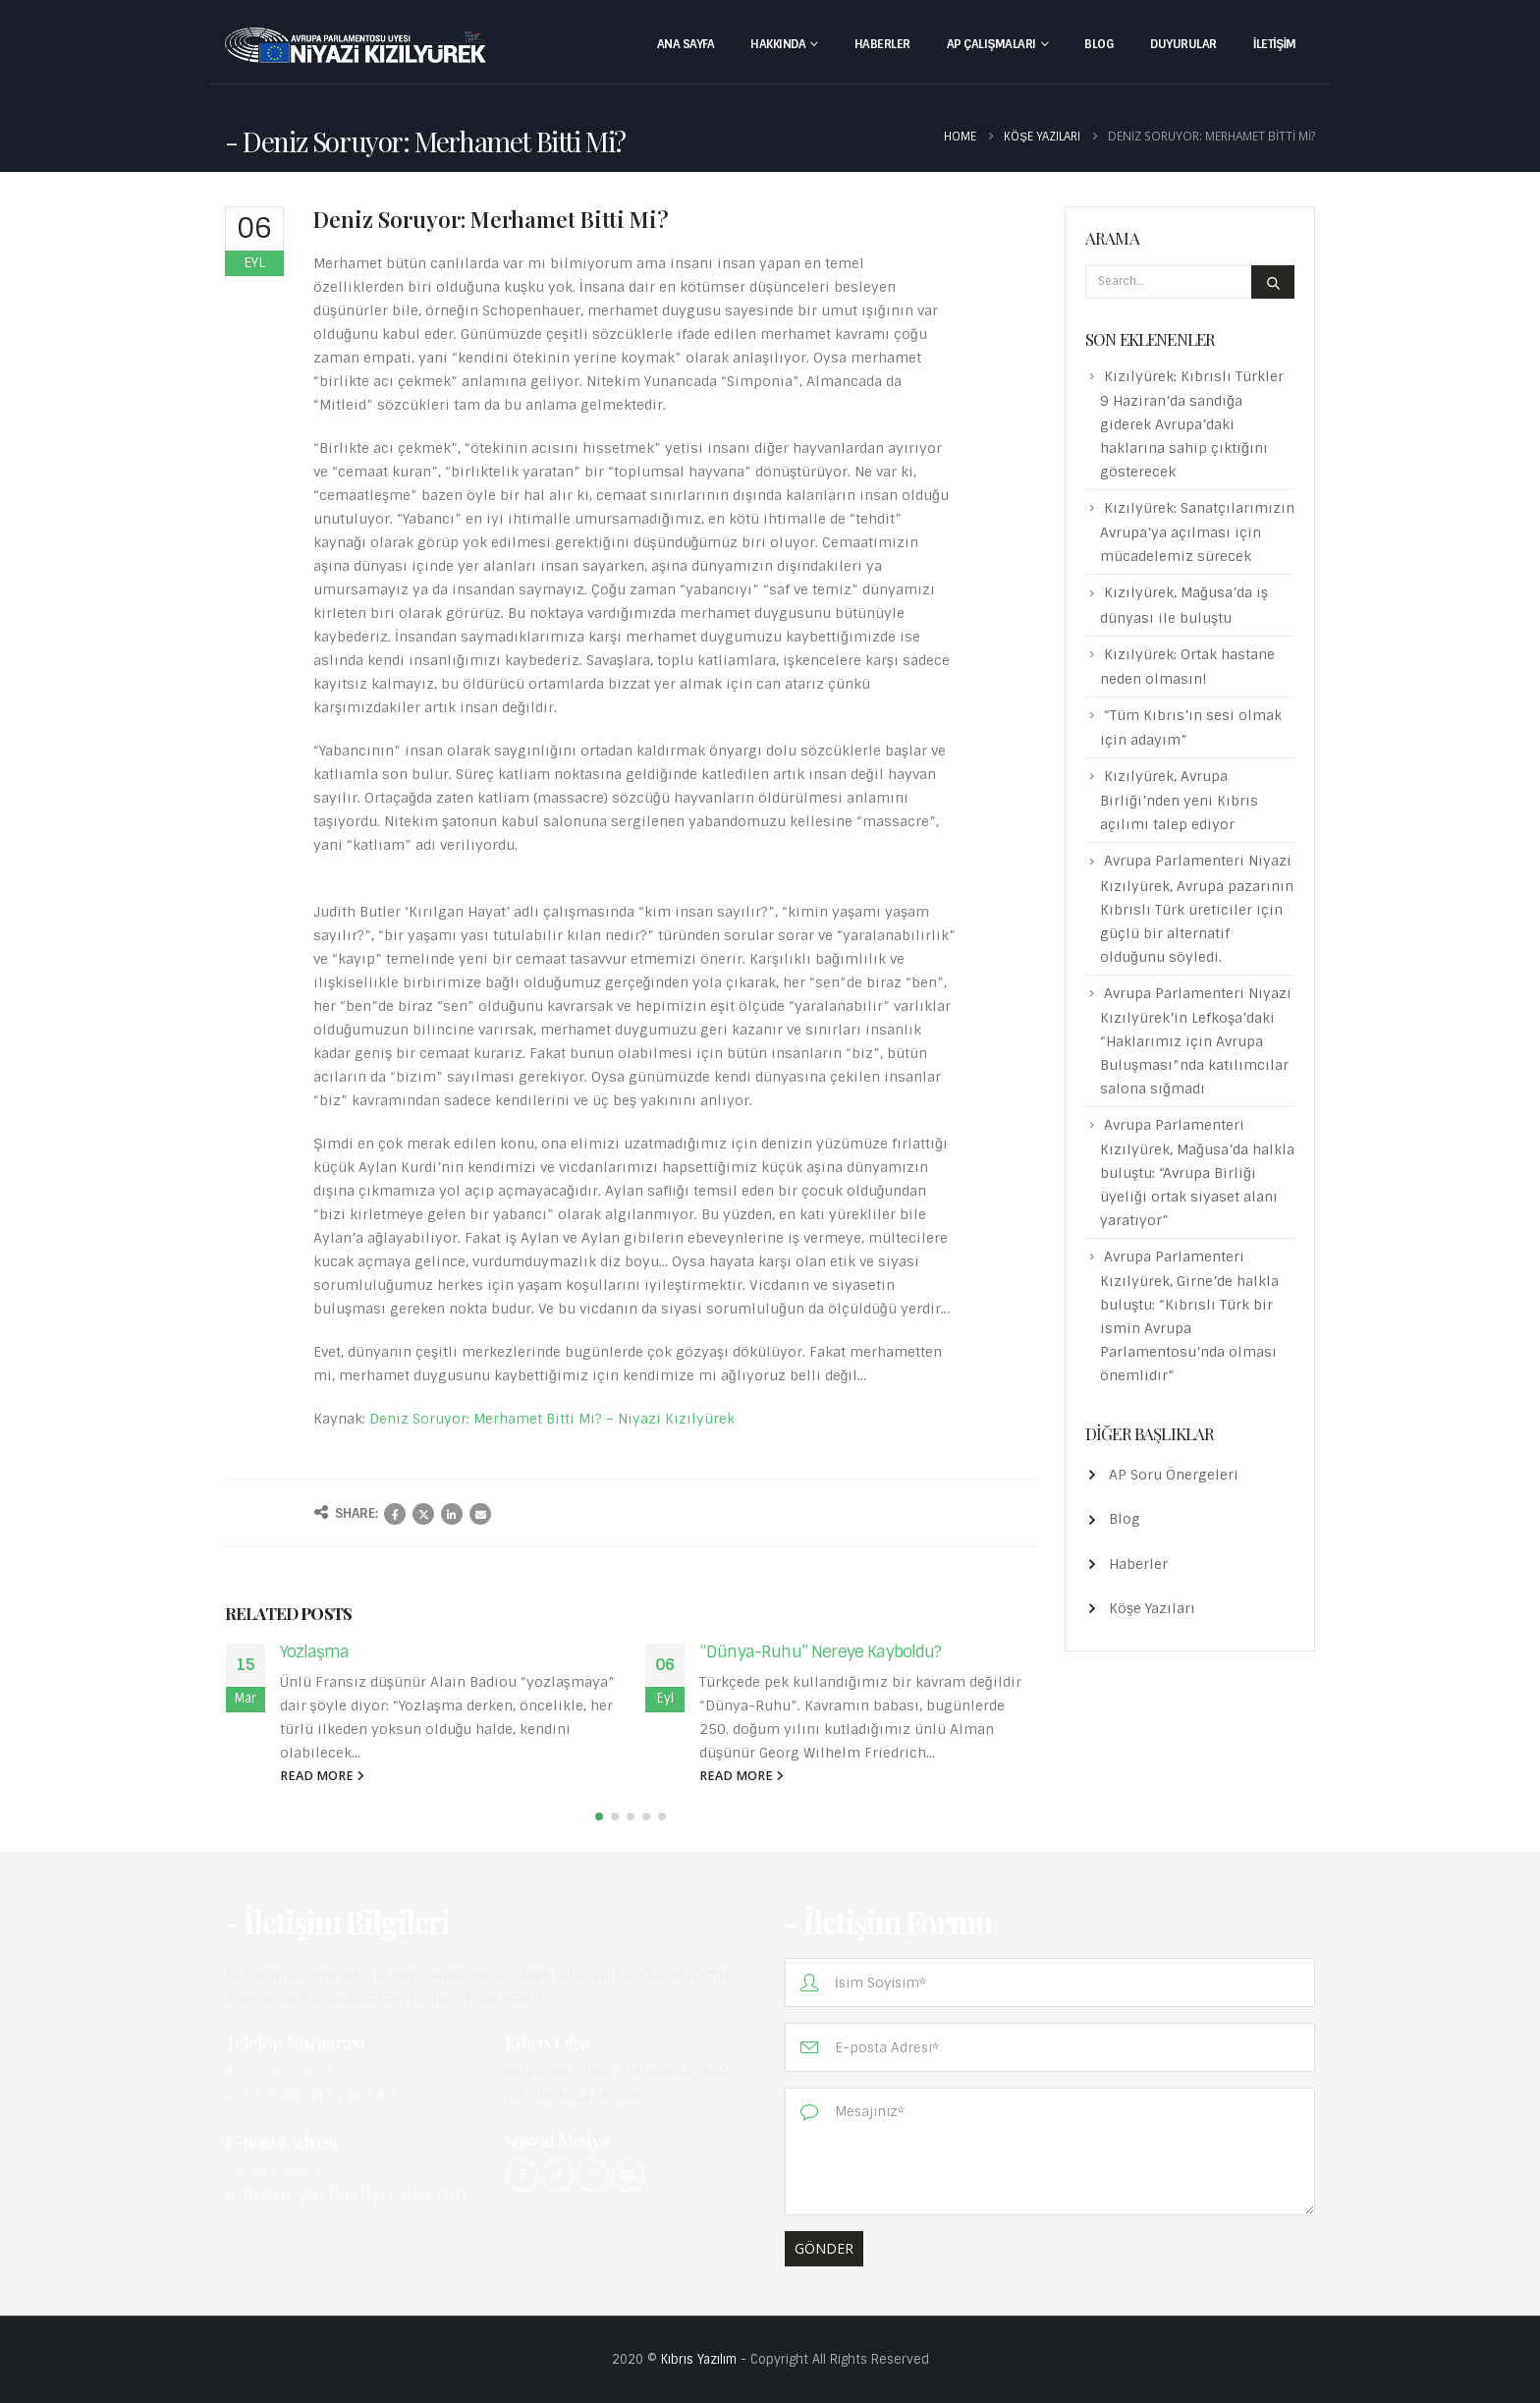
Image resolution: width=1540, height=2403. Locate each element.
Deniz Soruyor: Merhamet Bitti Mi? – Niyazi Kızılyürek (552, 1418)
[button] (599, 1816)
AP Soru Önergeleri (1173, 1474)
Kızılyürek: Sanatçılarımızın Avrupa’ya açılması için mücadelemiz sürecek (1197, 532)
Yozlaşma (315, 1651)
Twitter (423, 1514)
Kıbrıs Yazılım (699, 2359)
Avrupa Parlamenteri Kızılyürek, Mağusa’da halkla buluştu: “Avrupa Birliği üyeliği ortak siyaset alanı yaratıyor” (1197, 1172)
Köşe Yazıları (1152, 1608)
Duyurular (1183, 44)
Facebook (395, 1514)
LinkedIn (452, 1514)
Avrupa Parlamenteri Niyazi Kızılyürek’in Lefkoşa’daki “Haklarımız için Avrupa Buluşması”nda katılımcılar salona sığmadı (1196, 1040)
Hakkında (777, 44)
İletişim (1274, 44)
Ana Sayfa (686, 44)
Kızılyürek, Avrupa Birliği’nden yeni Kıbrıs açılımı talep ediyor (1179, 800)
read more (322, 1775)
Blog (1099, 44)
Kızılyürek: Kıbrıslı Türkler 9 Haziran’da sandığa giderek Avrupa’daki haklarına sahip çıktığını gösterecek (1192, 423)
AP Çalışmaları (991, 44)
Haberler (882, 44)
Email (480, 1514)
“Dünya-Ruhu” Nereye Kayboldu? (820, 1651)
